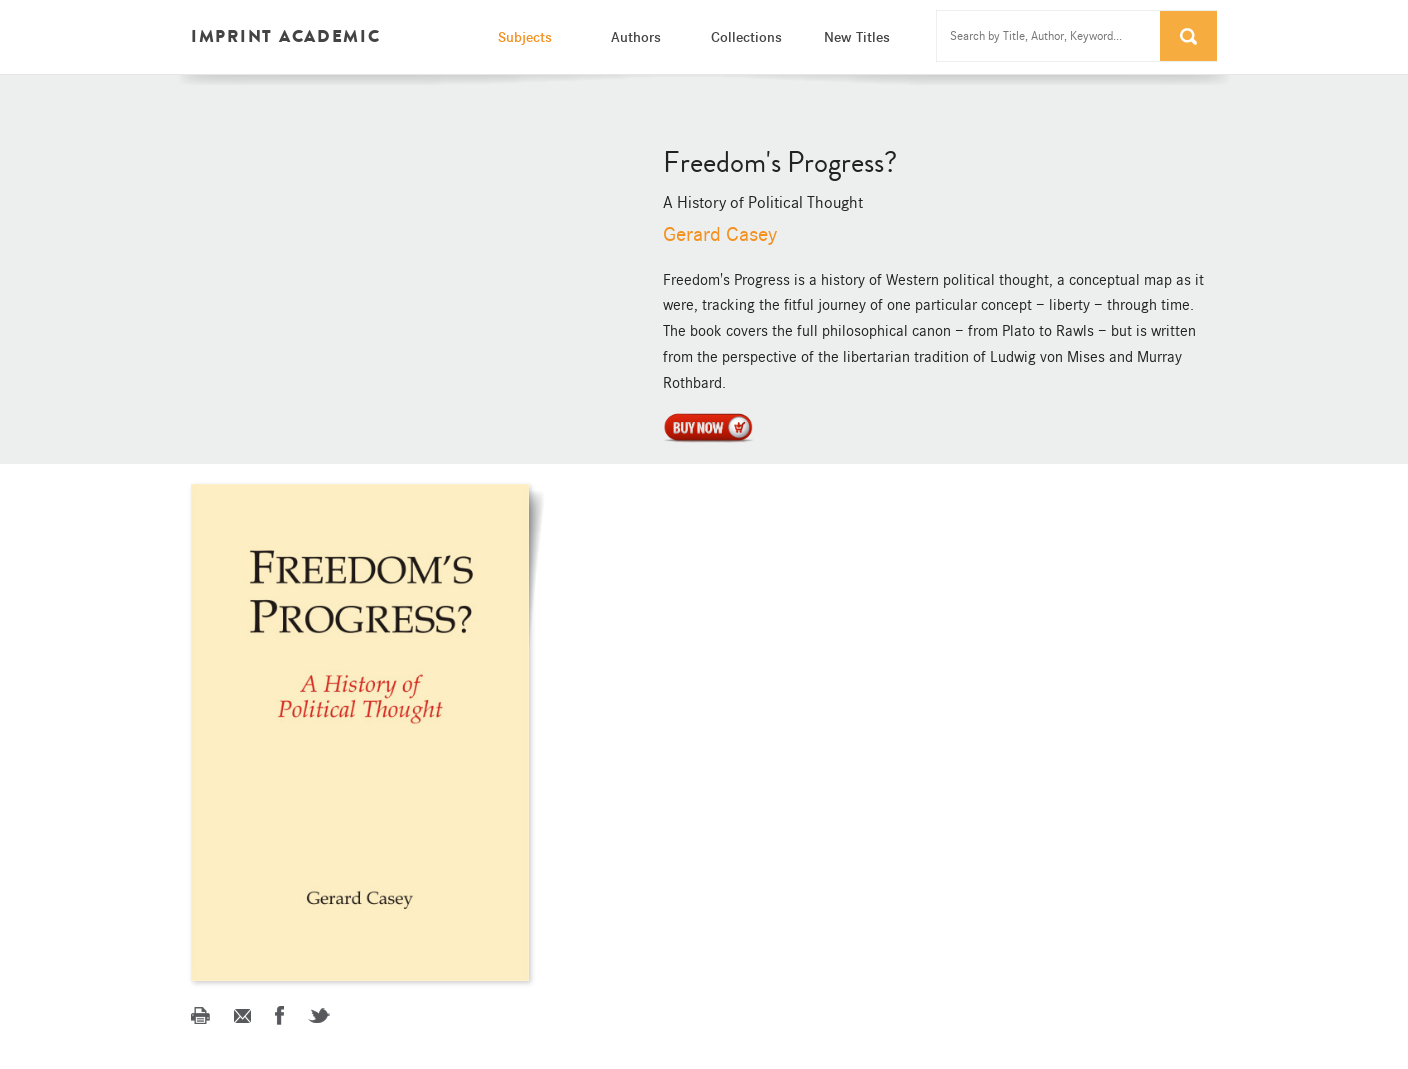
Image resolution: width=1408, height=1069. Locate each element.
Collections (746, 37)
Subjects (525, 37)
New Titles (857, 37)
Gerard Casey (720, 234)
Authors (636, 37)
